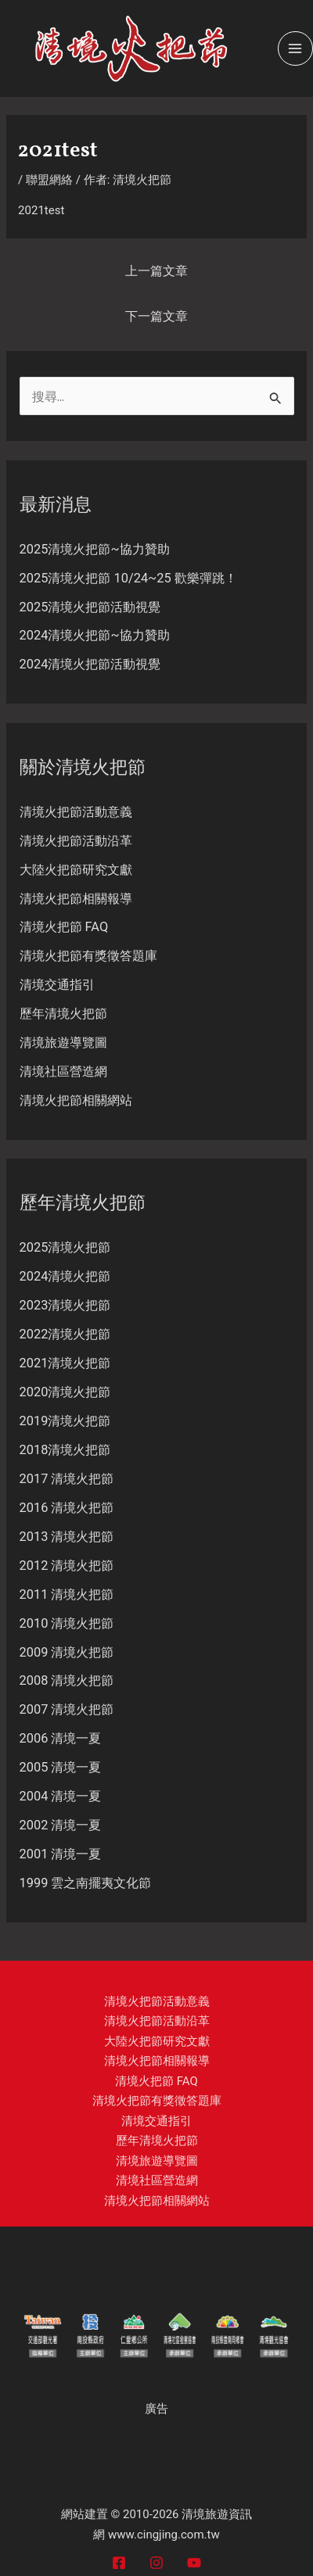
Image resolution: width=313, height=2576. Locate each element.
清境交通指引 (57, 984)
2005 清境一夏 (61, 1767)
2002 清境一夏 (61, 1825)
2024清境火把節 (65, 1276)
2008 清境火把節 (67, 1680)
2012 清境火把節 (67, 1565)
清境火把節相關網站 (76, 1100)
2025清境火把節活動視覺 (90, 607)
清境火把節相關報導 (76, 898)
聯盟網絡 (49, 180)
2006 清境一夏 (61, 1738)
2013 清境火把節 (67, 1536)
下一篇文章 (156, 316)
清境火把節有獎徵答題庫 (88, 955)
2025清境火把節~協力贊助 (95, 549)
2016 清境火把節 (67, 1507)
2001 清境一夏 (61, 1854)
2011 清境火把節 (67, 1594)
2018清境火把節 (65, 1449)
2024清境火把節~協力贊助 (95, 635)
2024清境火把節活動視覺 (90, 664)
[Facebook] (119, 2563)
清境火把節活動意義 (76, 811)
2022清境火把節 (65, 1334)
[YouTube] (194, 2563)
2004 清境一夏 (61, 1796)
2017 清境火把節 (67, 1478)
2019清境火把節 (65, 1420)
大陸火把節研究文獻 (76, 869)
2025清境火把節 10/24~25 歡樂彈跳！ (128, 578)
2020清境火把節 (65, 1392)
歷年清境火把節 (63, 1013)
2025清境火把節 (65, 1247)
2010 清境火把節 (67, 1623)
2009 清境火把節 (67, 1652)
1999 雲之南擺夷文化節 (86, 1883)
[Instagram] (156, 2563)
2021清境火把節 (65, 1363)
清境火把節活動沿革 (76, 840)
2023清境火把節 (65, 1305)
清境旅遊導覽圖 (63, 1042)
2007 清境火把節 (67, 1709)
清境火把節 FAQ (64, 926)
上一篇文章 (156, 270)
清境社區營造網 (63, 1071)
